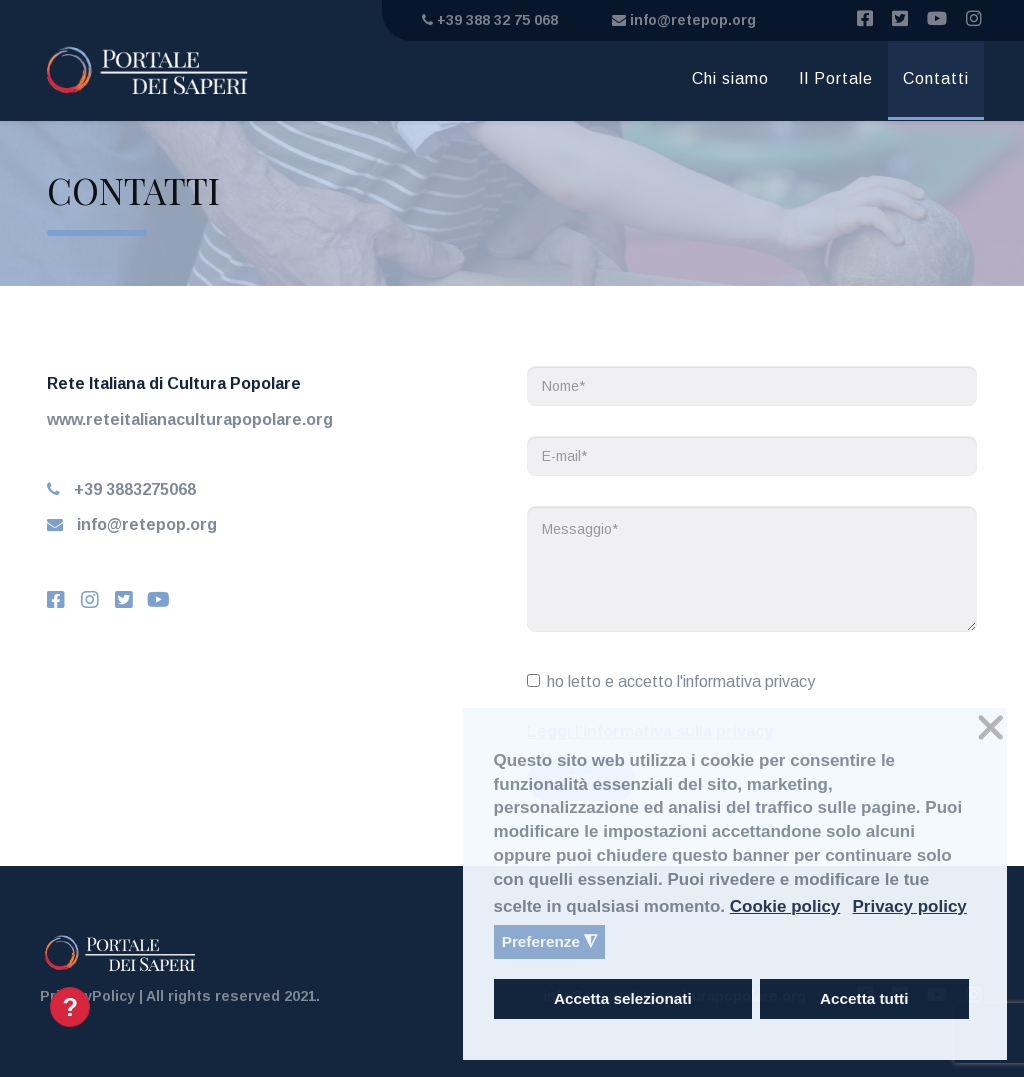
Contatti (936, 78)
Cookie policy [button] (785, 906)
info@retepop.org (684, 20)
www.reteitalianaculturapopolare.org (190, 419)
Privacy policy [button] (909, 906)
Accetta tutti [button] (864, 998)
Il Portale (836, 78)
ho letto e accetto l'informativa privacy (671, 681)
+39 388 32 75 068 (490, 20)
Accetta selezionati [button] (623, 998)
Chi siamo (730, 78)
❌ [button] (991, 728)
